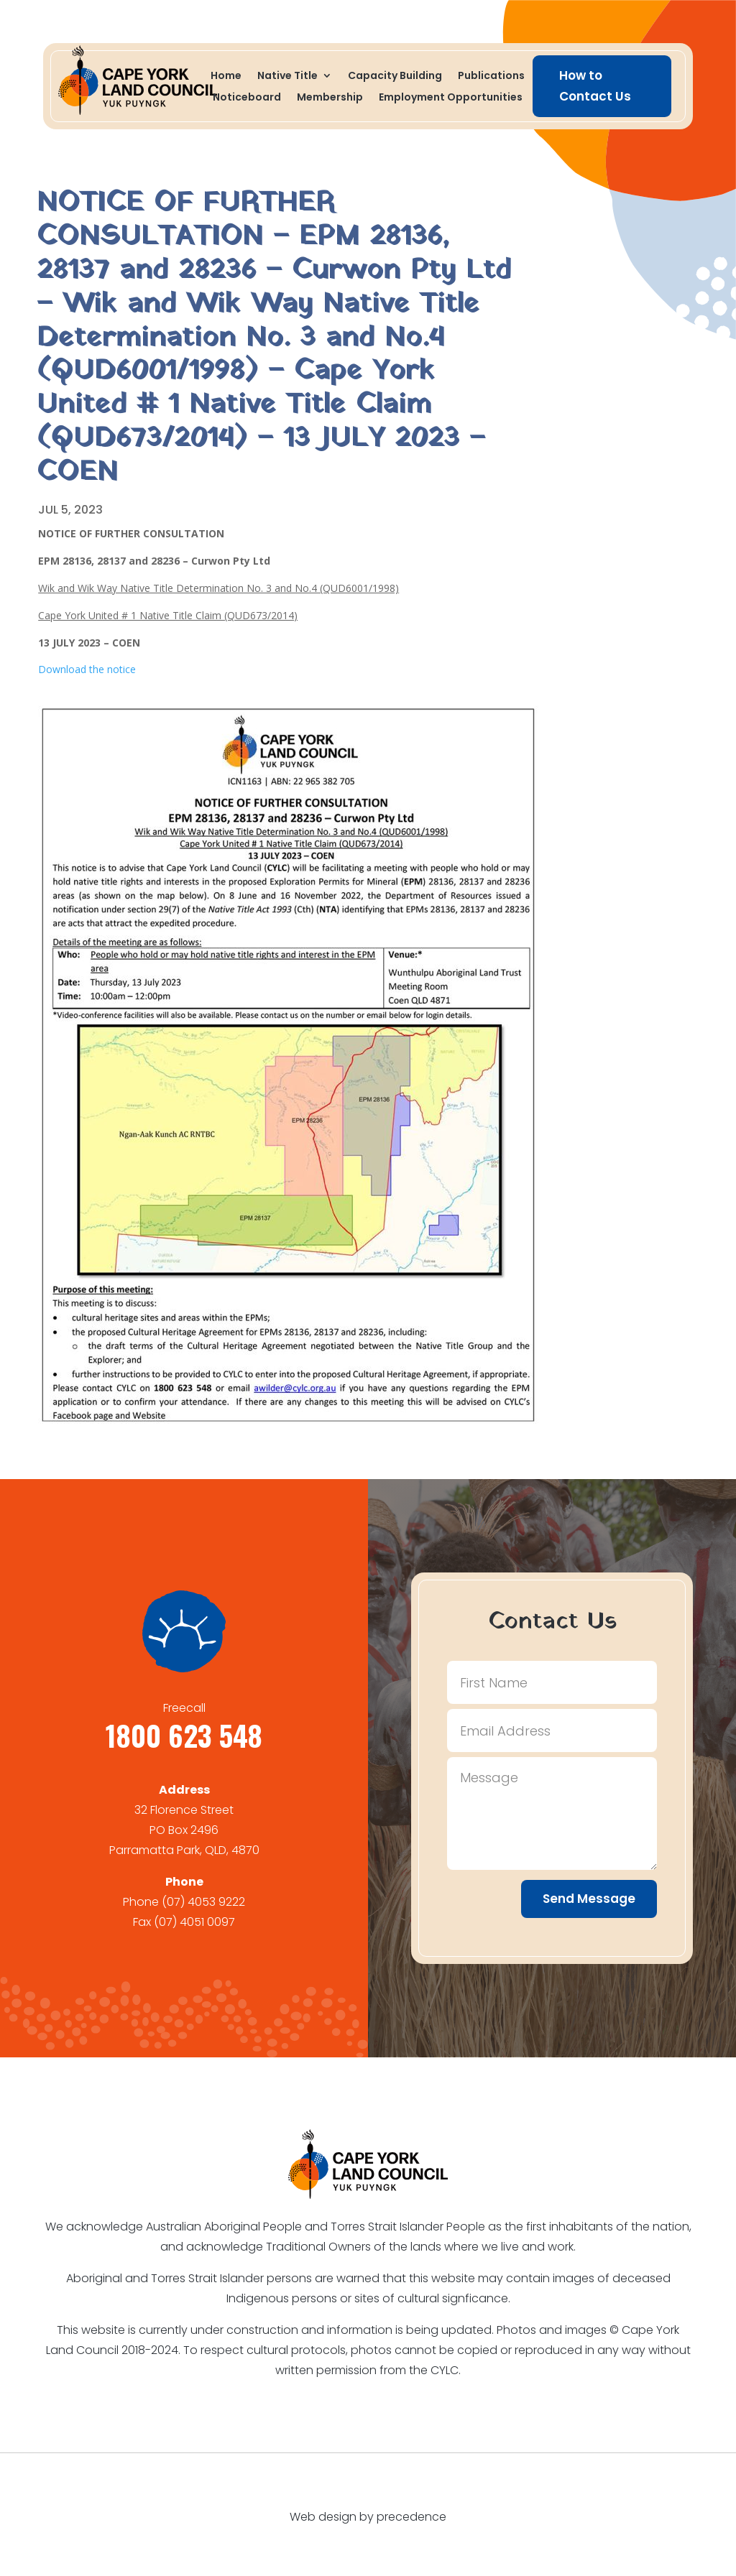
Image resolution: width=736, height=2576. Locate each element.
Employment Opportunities (451, 98)
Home (226, 76)
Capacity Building (395, 76)
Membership (330, 98)
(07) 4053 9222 (203, 1902)
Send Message (589, 1898)
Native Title (287, 76)
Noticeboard (247, 98)
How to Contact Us (595, 86)
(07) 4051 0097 (194, 1922)
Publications (491, 76)
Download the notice (87, 669)
